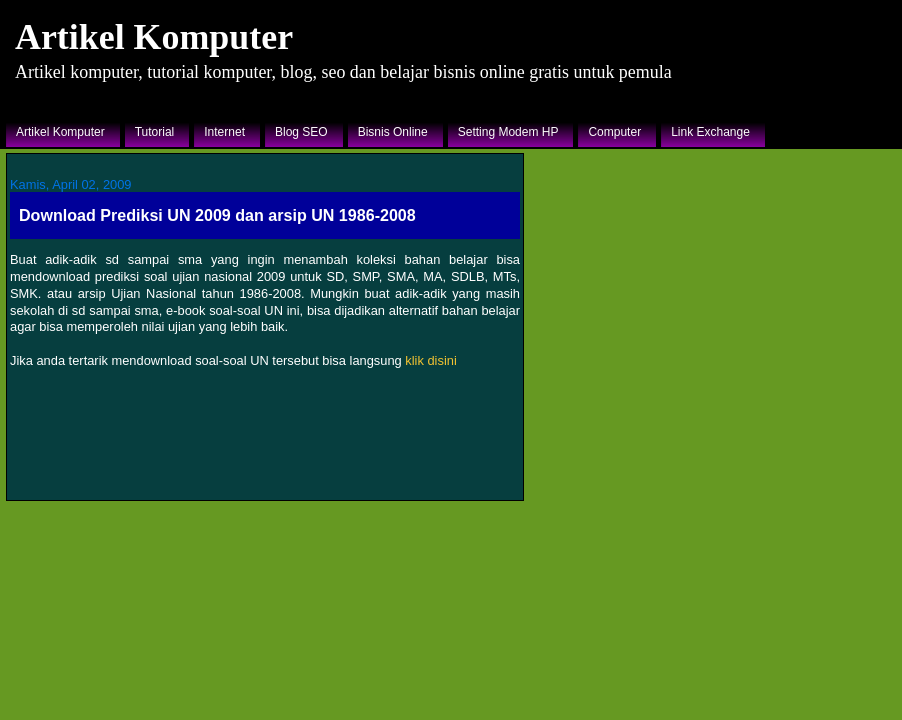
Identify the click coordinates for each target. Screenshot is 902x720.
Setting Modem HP (508, 132)
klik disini (430, 360)
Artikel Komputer (154, 37)
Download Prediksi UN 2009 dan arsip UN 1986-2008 (217, 215)
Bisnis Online (393, 132)
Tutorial (155, 132)
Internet (224, 132)
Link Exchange (710, 132)
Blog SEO (301, 132)
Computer (614, 132)
